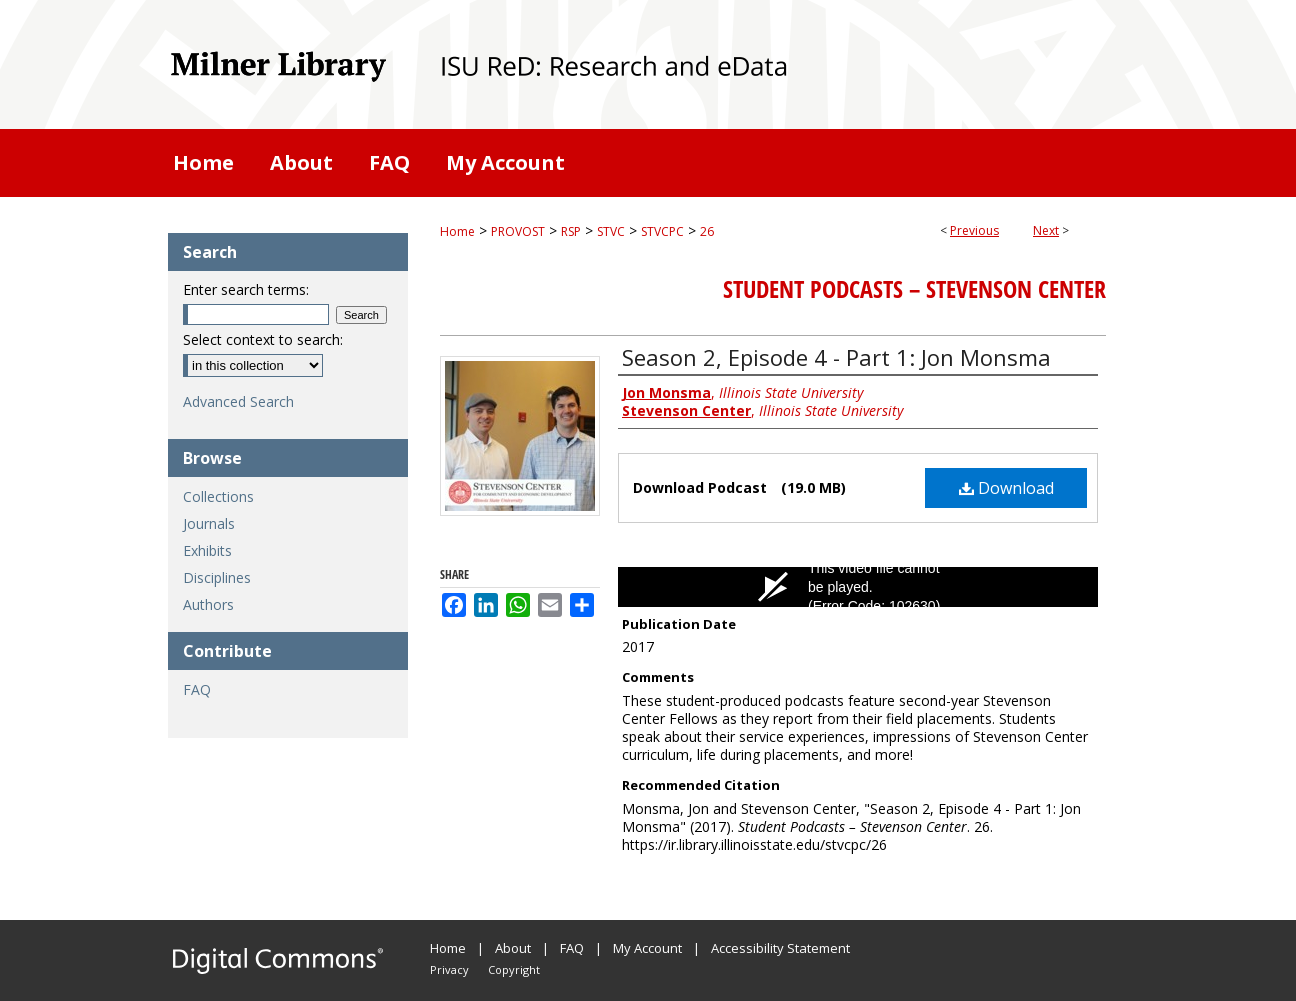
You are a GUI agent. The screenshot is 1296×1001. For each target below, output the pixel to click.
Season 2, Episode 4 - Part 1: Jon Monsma (836, 357)
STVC (611, 231)
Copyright (514, 969)
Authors (208, 604)
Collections (218, 496)
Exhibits (207, 550)
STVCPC (662, 231)
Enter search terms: (246, 289)
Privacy (449, 969)
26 (707, 231)
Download (1006, 488)
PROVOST (518, 231)
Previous (974, 230)
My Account (647, 948)
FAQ (197, 689)
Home (457, 231)
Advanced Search (238, 401)
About (513, 948)
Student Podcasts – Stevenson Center (914, 289)
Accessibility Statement (780, 948)
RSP (571, 231)
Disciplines (217, 577)
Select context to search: (263, 339)
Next (1046, 230)
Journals (209, 523)
